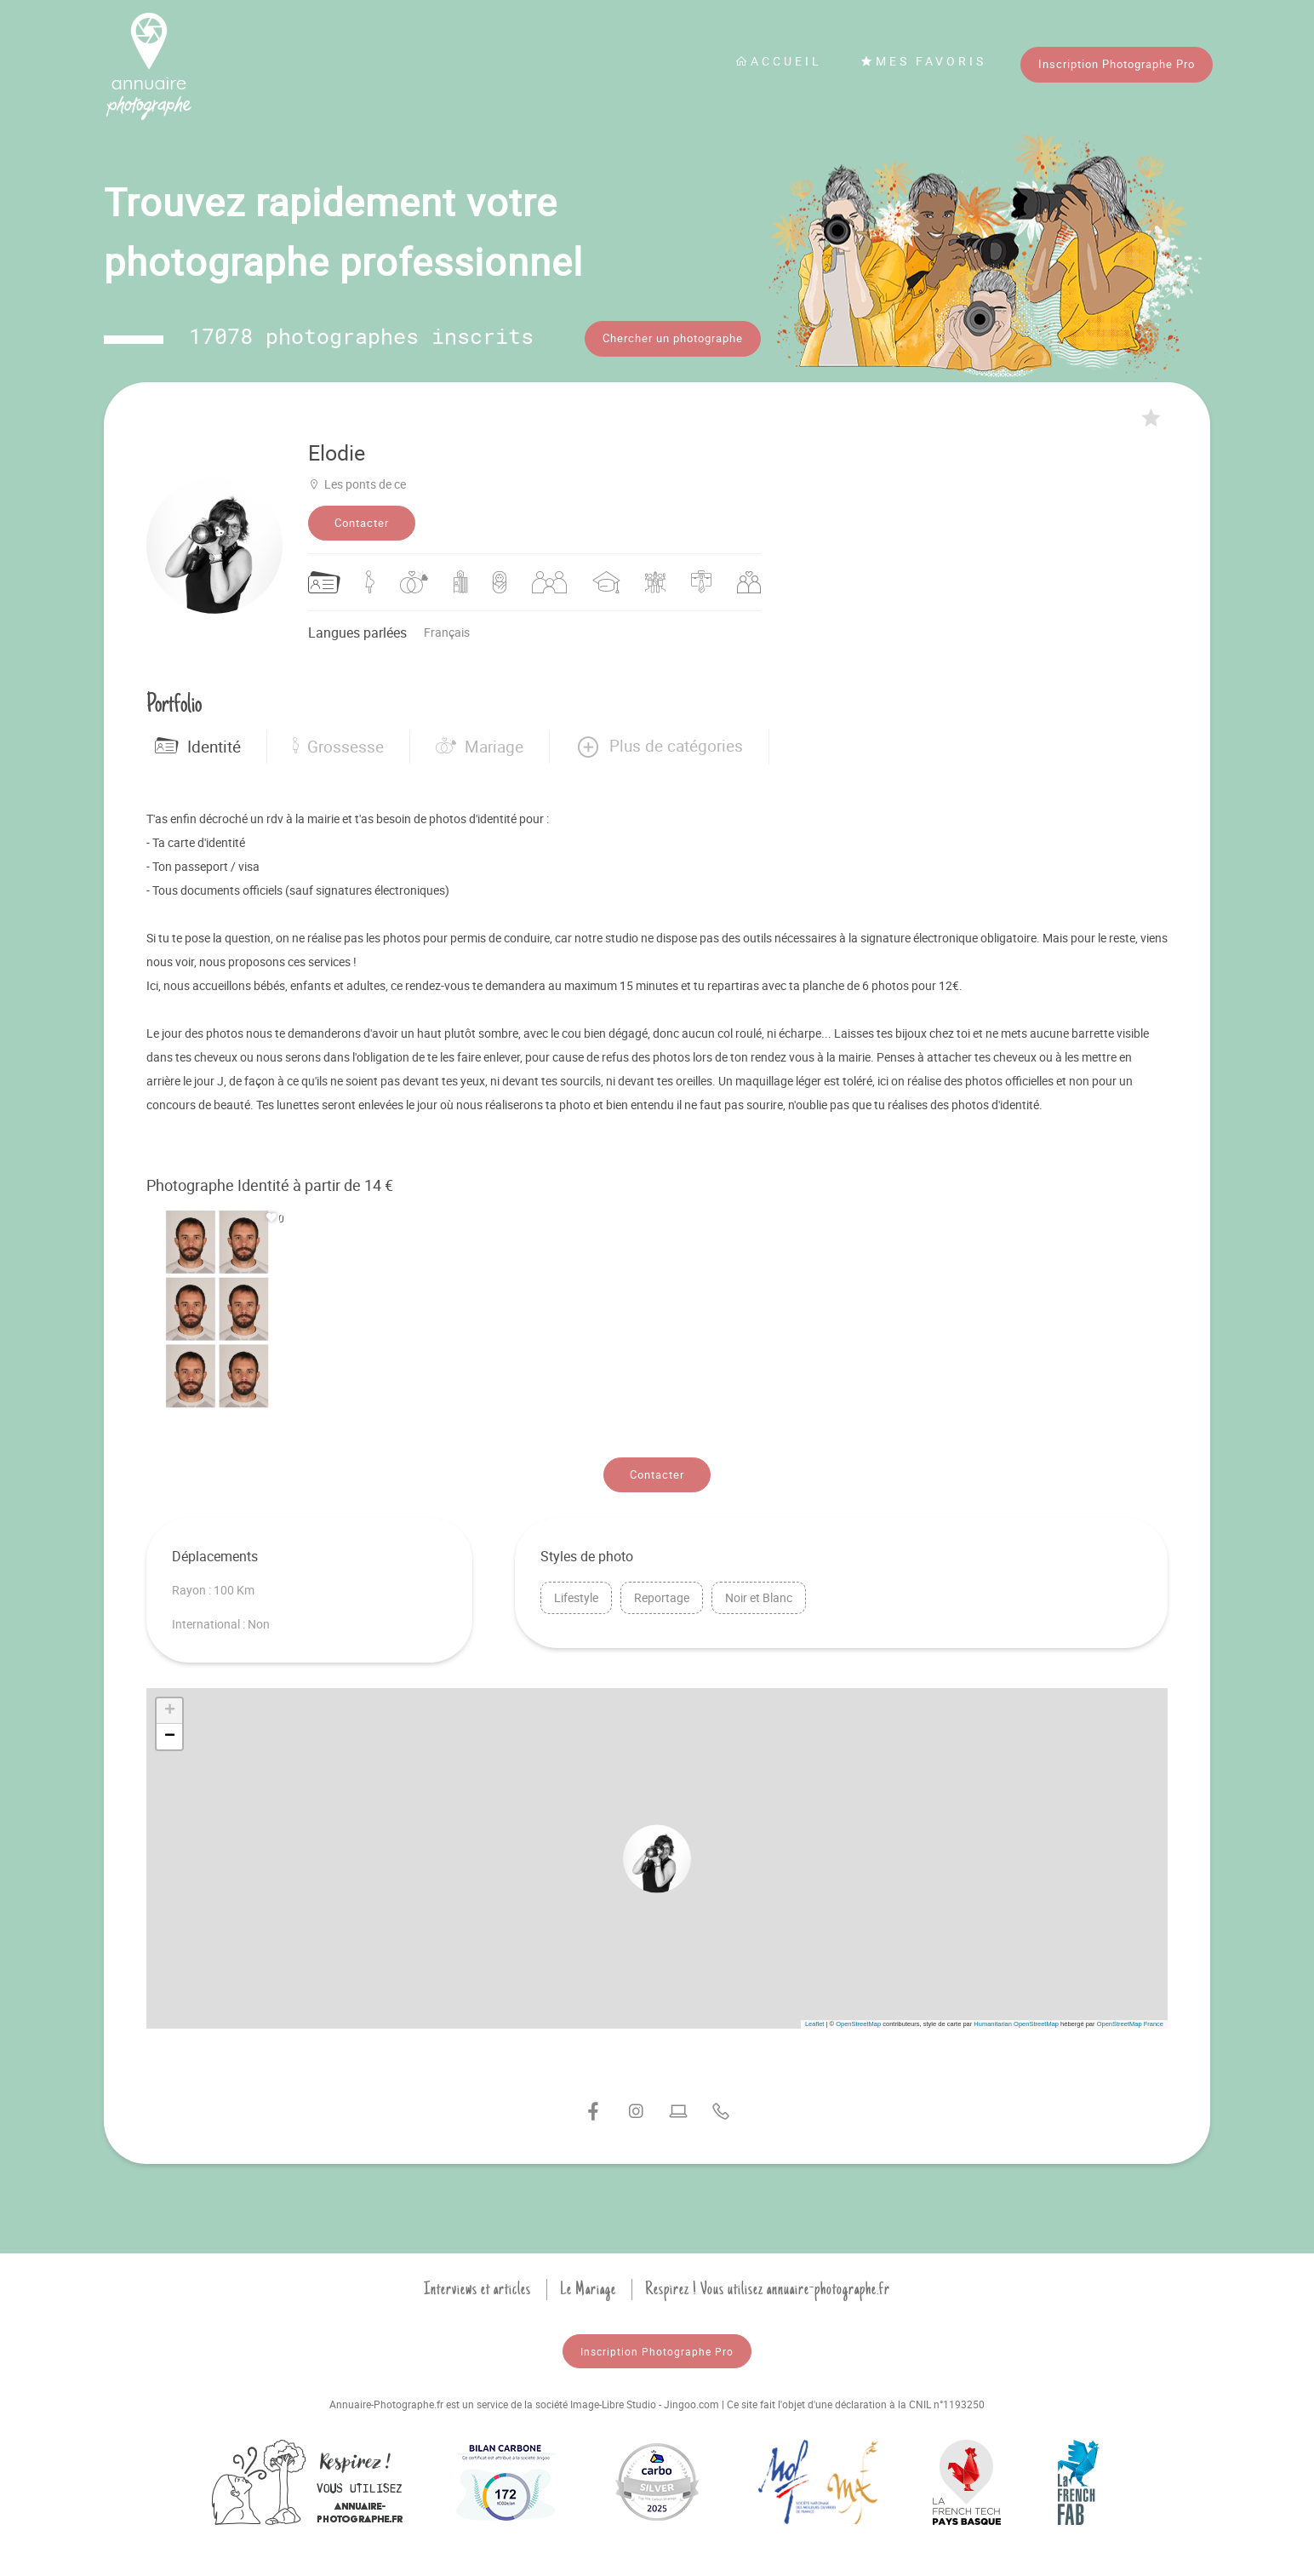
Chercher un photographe (673, 338)
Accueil (778, 61)
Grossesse (338, 747)
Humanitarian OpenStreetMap (1016, 2024)
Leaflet (815, 2024)
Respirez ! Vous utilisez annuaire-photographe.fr (767, 2289)
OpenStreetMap (858, 2024)
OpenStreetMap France (1130, 2024)
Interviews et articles (477, 2289)
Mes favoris (923, 61)
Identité (198, 747)
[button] (659, 746)
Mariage (479, 747)
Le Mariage (588, 2289)
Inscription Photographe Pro (1116, 64)
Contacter (361, 522)
